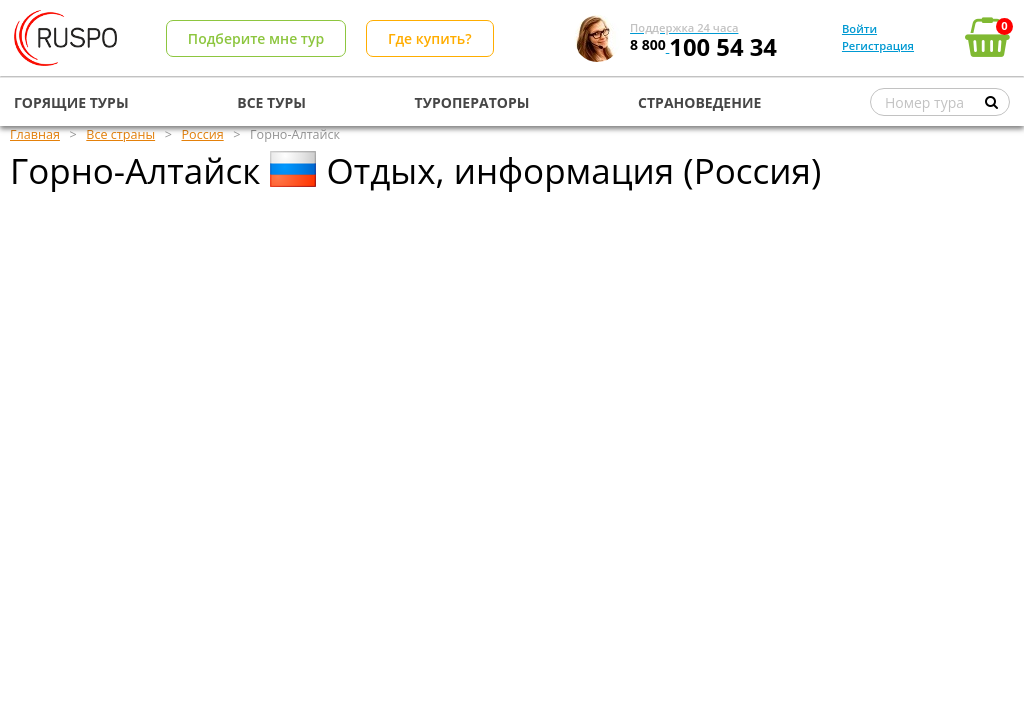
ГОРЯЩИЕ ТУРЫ (71, 102)
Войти (859, 28)
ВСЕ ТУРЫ (271, 102)
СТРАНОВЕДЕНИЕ (699, 102)
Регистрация (878, 45)
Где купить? (430, 38)
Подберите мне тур (256, 38)
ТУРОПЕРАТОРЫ (472, 102)
